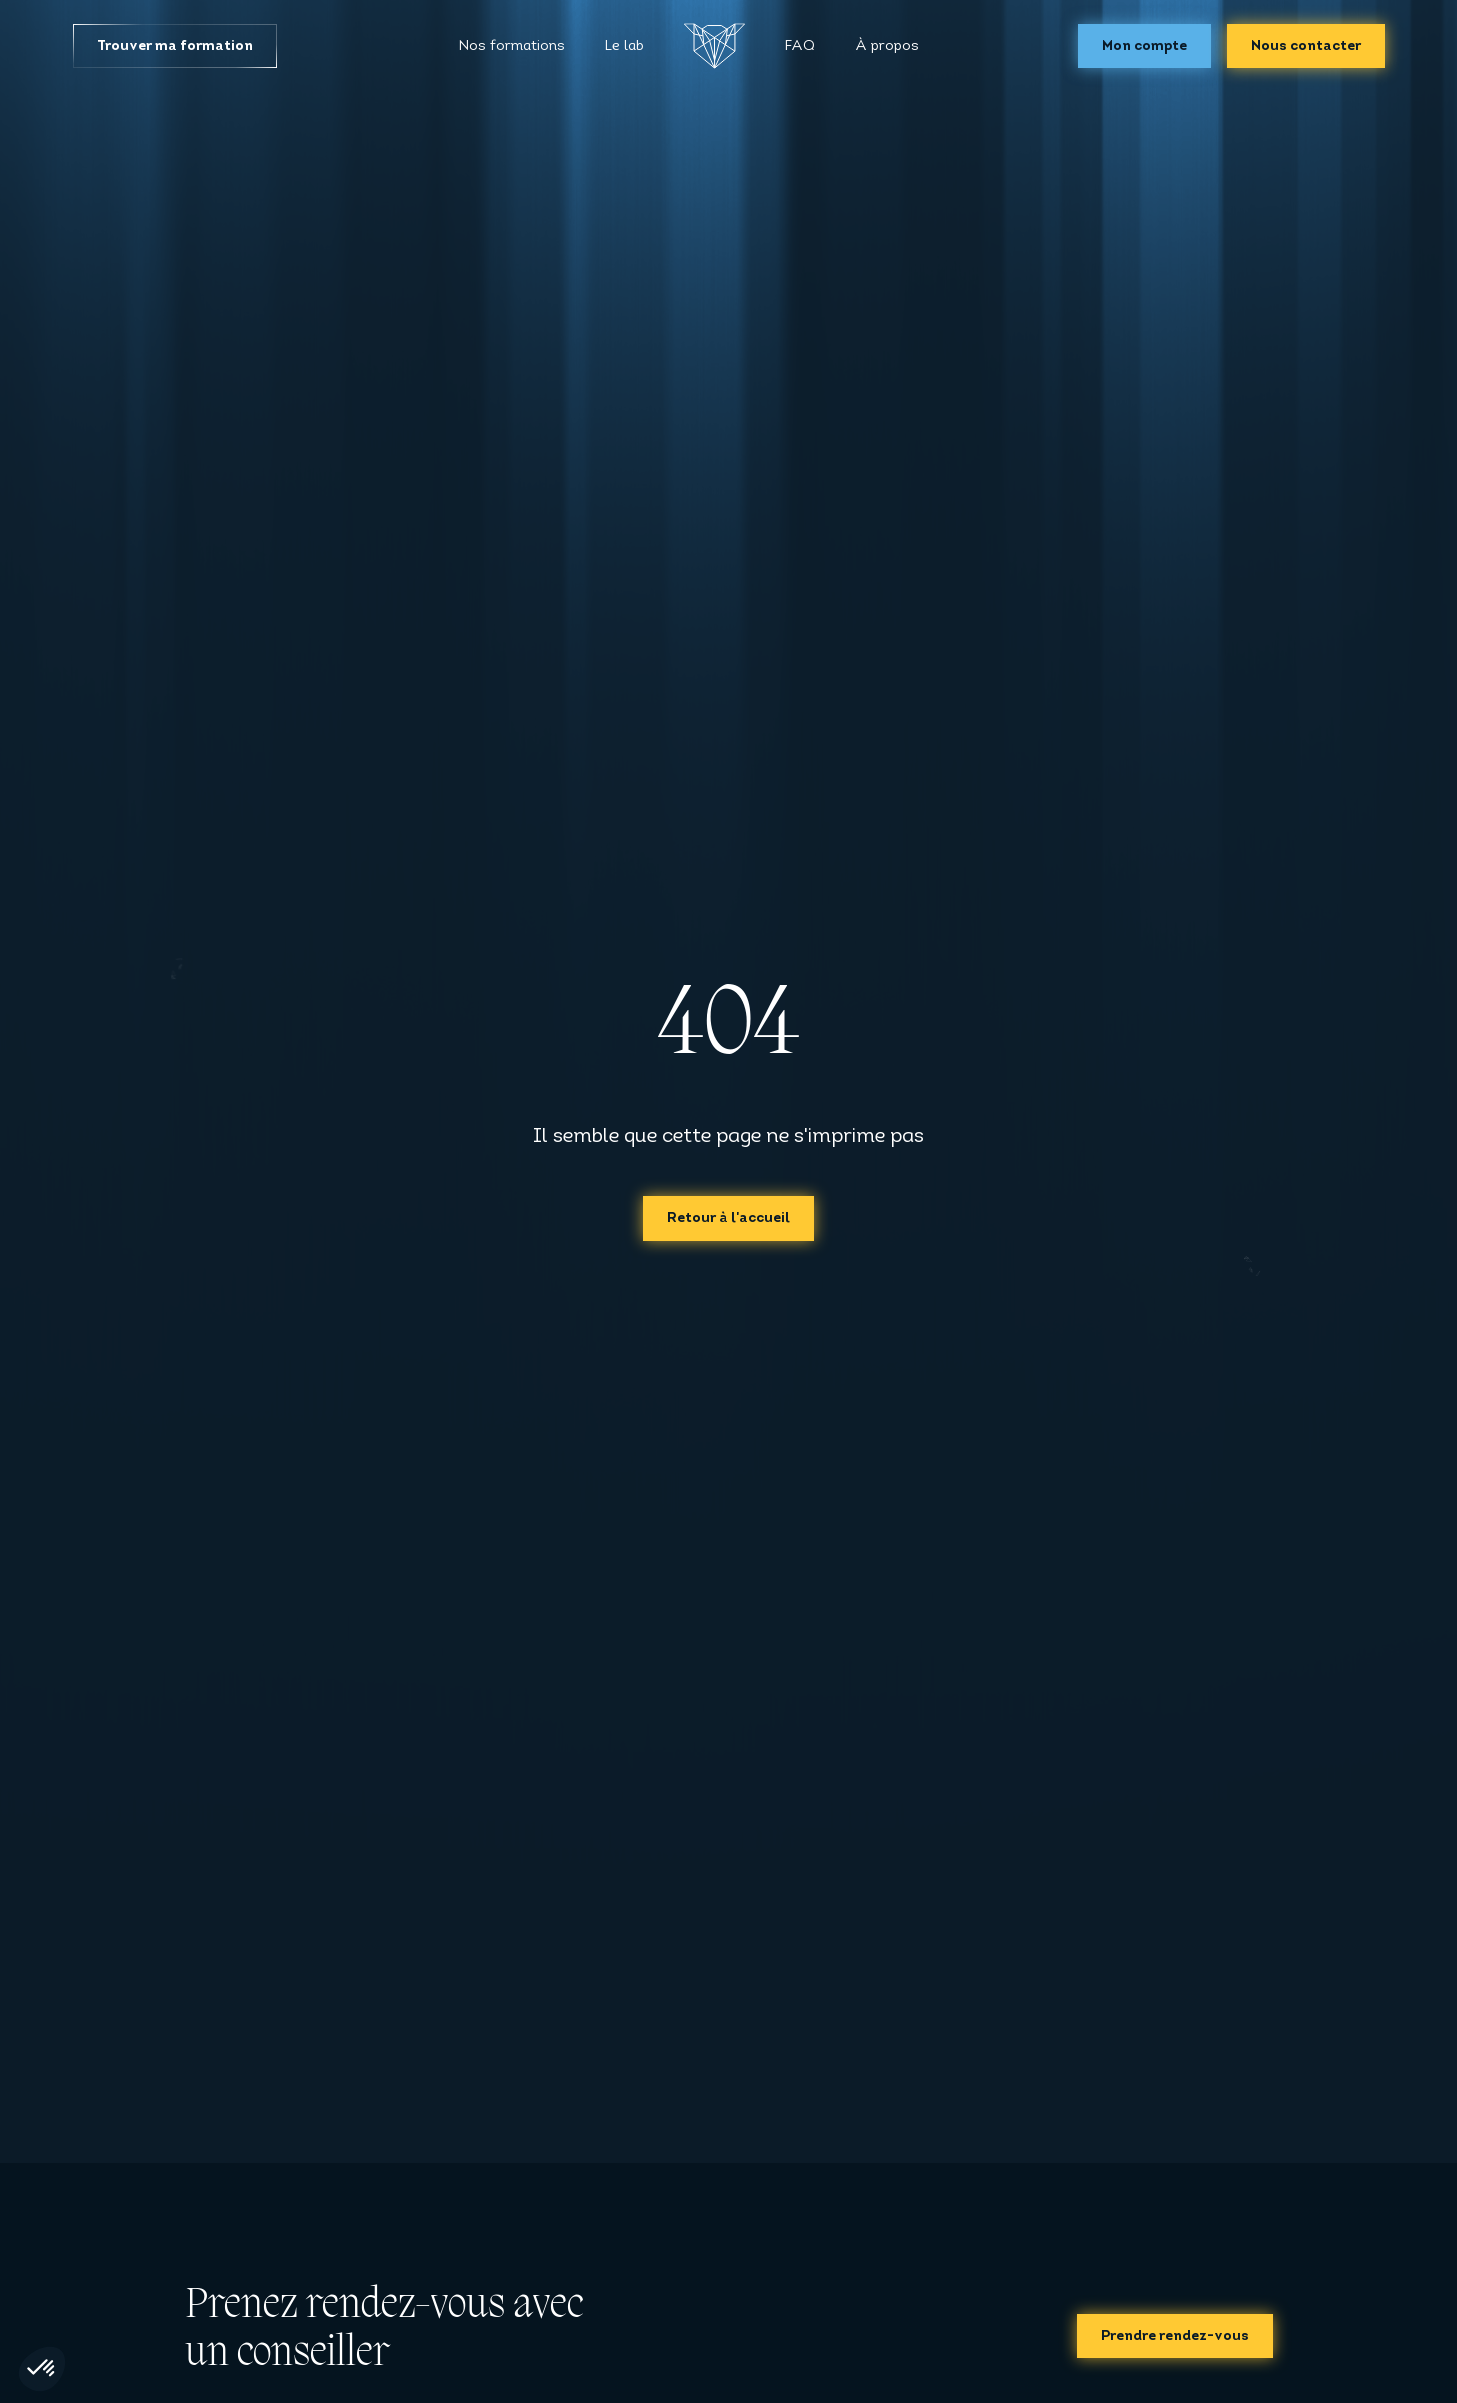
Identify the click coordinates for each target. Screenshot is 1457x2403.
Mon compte (1144, 46)
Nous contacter (1306, 46)
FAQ (800, 46)
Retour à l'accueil (728, 1218)
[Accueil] (714, 46)
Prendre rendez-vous (1175, 2336)
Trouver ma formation (175, 46)
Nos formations (512, 46)
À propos (887, 46)
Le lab (624, 46)
